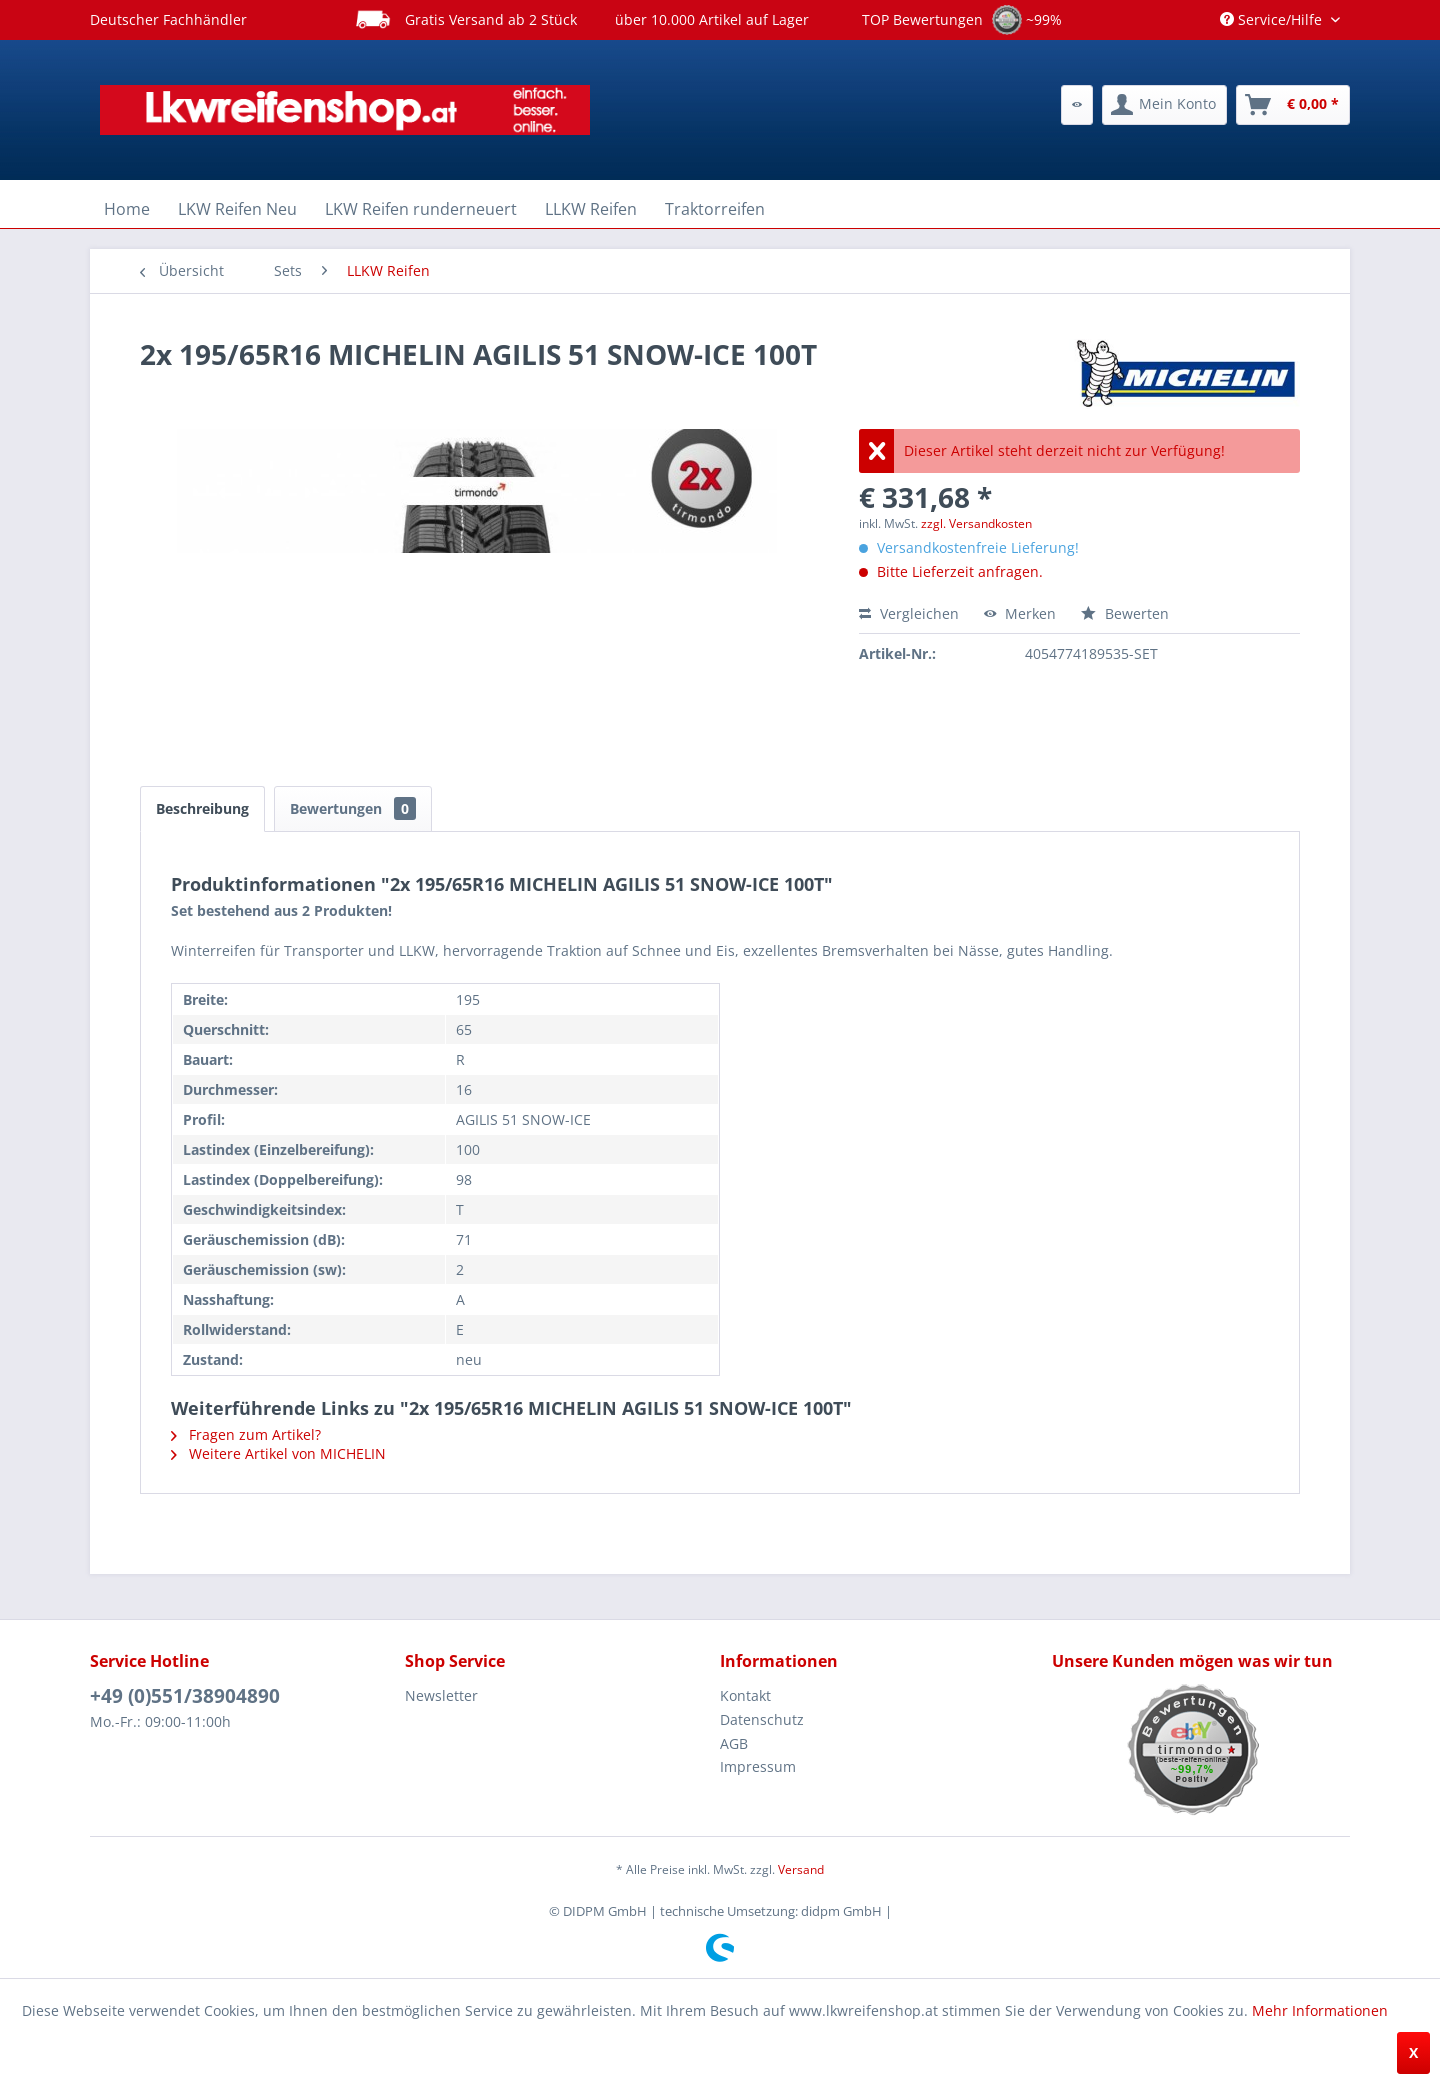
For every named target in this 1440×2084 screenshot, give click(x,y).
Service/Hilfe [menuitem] (1273, 19)
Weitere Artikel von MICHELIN (278, 1453)
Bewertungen (353, 808)
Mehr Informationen (1320, 2010)
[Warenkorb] (1293, 105)
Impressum (758, 1766)
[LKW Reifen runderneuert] (421, 209)
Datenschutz (762, 1719)
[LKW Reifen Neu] (237, 209)
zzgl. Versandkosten (976, 523)
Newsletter (441, 1695)
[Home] (127, 209)
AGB (734, 1743)
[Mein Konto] (1164, 105)
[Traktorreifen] (715, 209)
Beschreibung (202, 808)
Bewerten (1125, 613)
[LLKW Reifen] (591, 209)
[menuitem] (1077, 105)
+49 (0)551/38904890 (185, 1696)
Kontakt (745, 1695)
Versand (801, 1869)
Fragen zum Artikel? (246, 1434)
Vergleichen (909, 613)
